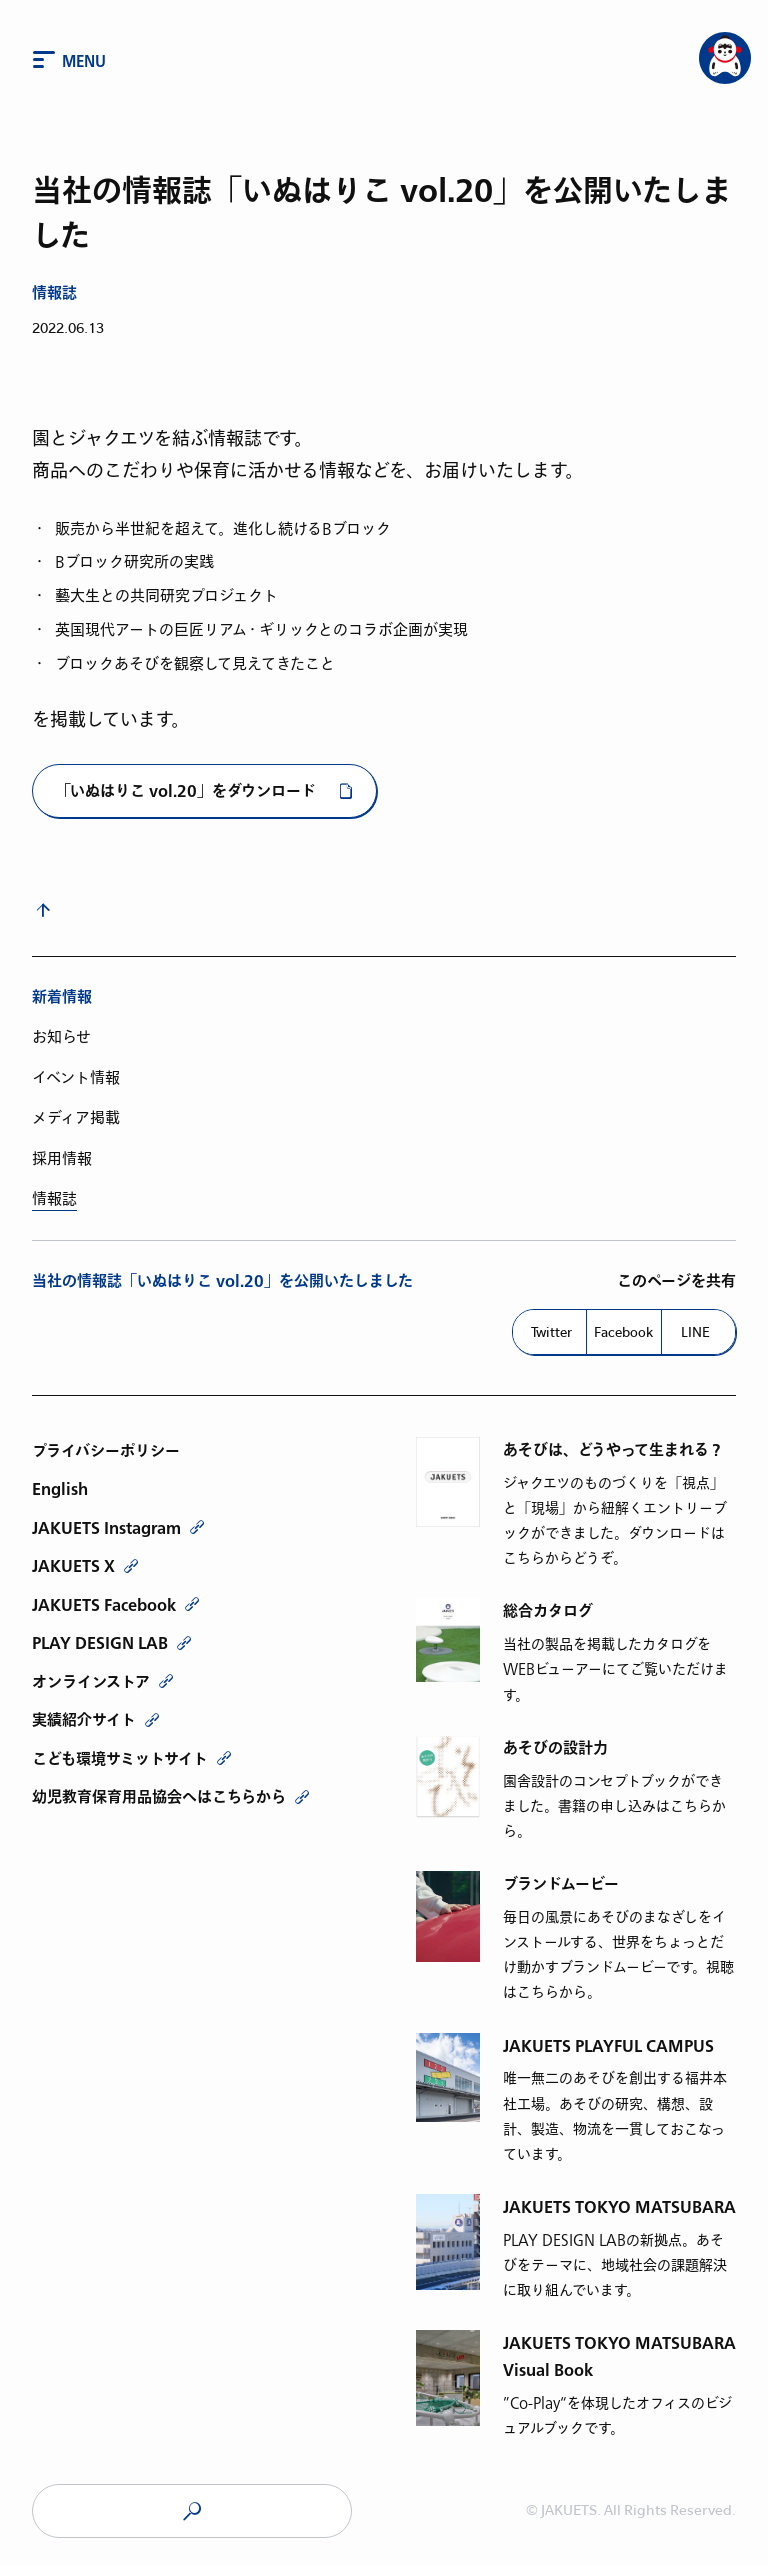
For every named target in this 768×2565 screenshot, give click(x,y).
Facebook (623, 1332)
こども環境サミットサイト (120, 1759)
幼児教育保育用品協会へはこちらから (159, 1797)
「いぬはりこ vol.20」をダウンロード (186, 791)
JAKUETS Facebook (104, 1605)
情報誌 (54, 293)
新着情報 (62, 997)
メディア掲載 (76, 1118)
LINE (695, 1332)
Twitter (551, 1332)
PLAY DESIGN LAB (100, 1643)
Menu (84, 62)
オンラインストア (91, 1682)
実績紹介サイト (84, 1720)
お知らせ (61, 1037)
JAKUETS (192, 2511)
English (60, 1489)
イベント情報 (76, 1078)
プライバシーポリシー (106, 1451)
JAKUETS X (73, 1566)
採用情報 (62, 1159)
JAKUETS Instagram (106, 1528)
